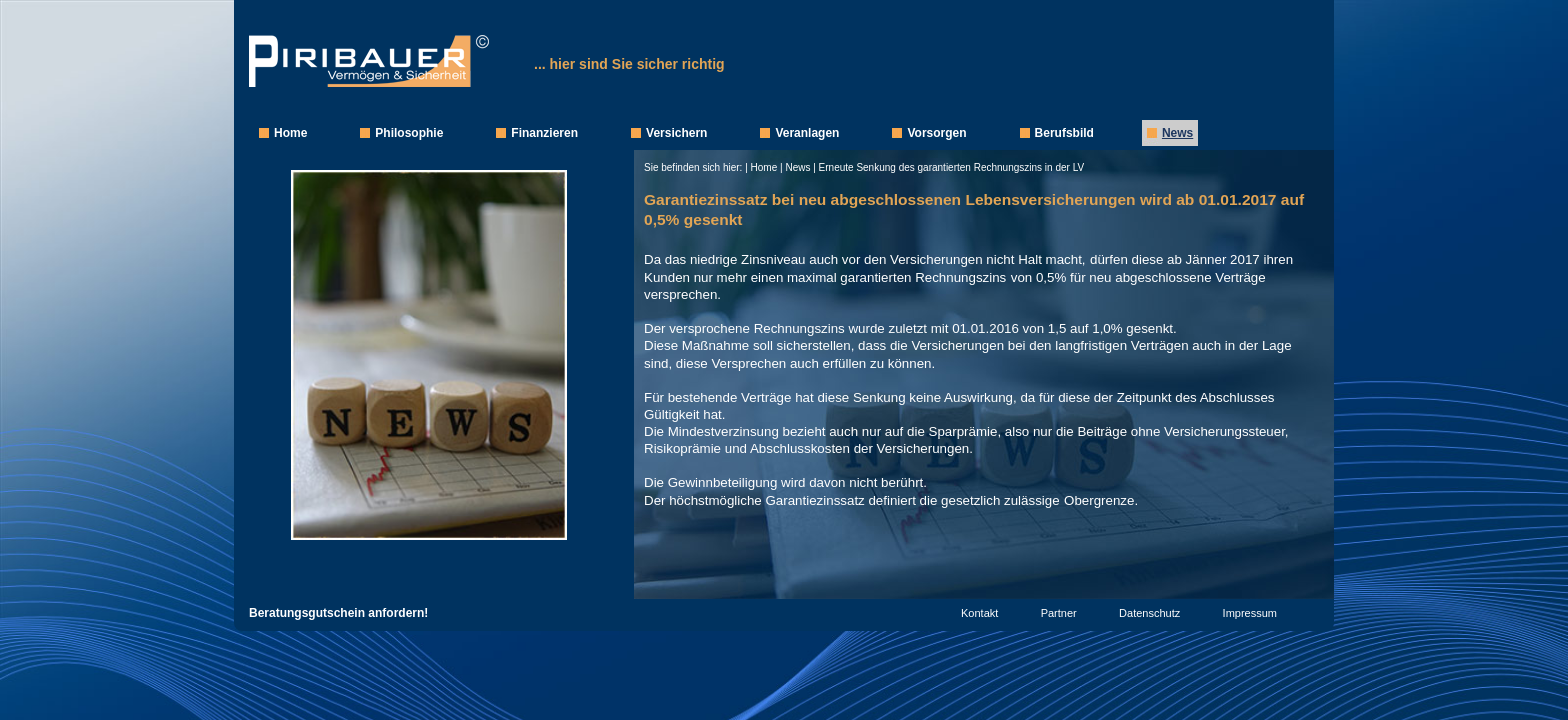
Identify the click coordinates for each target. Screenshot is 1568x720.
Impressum (1250, 613)
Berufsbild (1064, 133)
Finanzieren (544, 133)
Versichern (676, 133)
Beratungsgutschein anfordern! (338, 613)
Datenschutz (1149, 613)
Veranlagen (807, 133)
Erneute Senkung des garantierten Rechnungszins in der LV (952, 167)
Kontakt (979, 613)
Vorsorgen (936, 133)
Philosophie (409, 133)
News (1177, 133)
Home (290, 133)
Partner (1059, 613)
